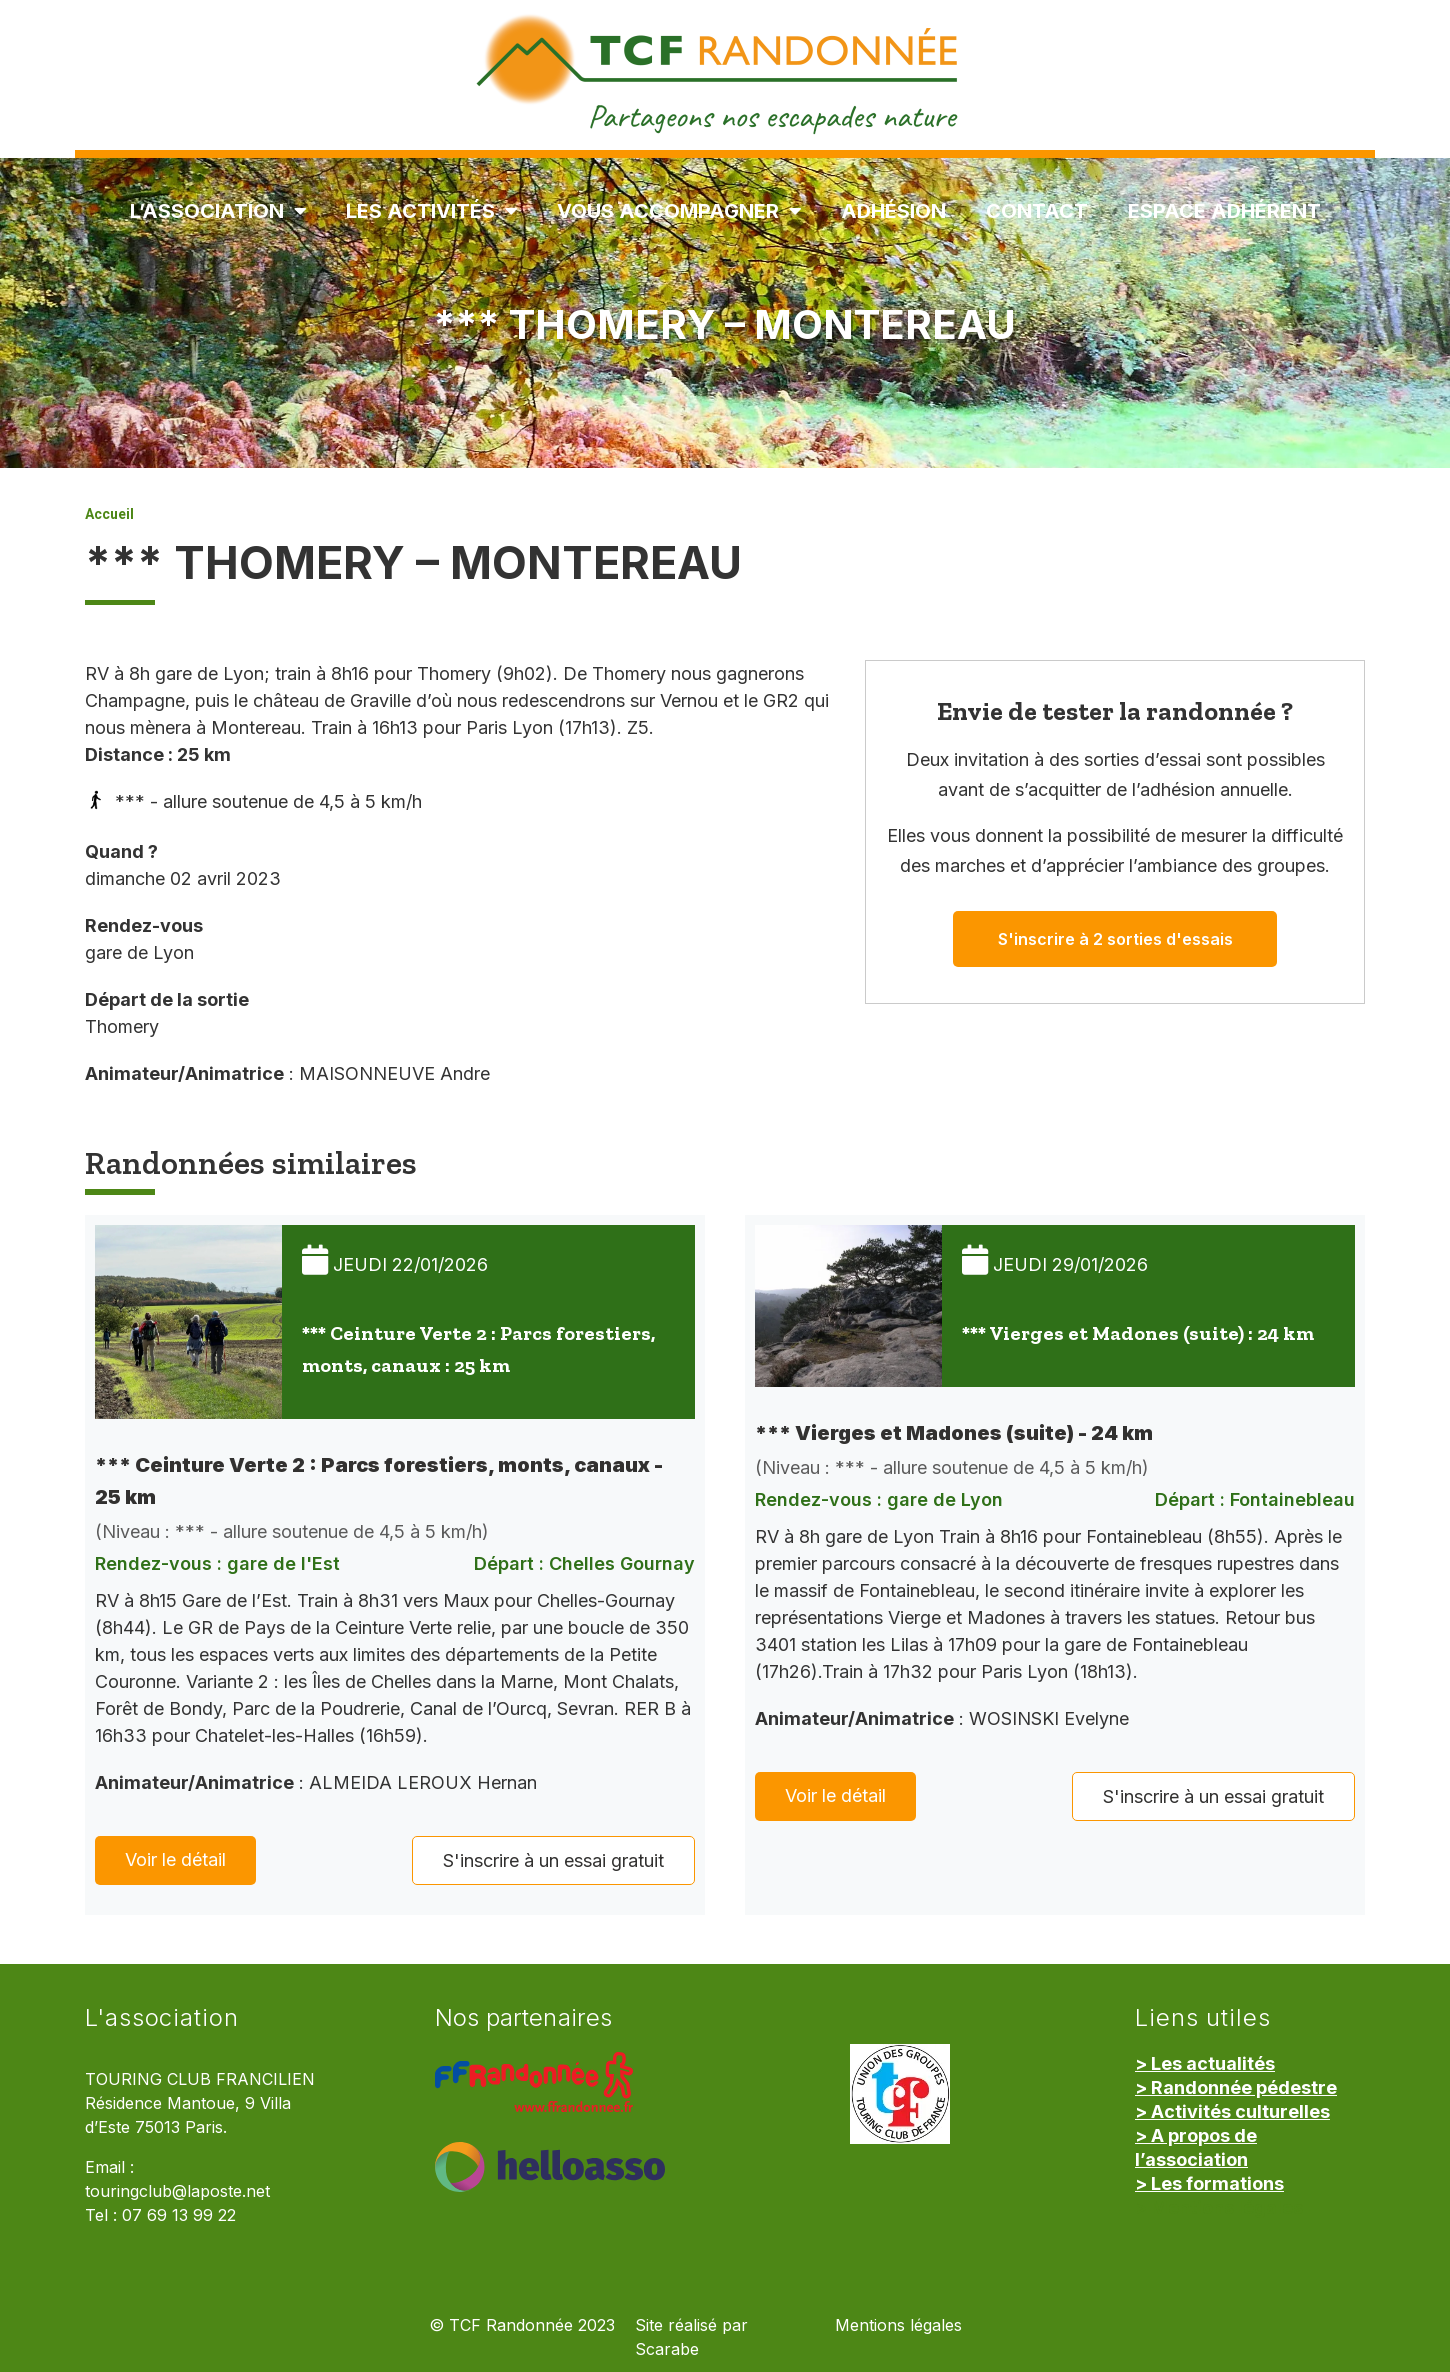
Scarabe (667, 2349)
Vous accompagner (679, 211)
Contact (1037, 211)
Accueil (109, 514)
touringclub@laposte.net (177, 2191)
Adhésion (893, 211)
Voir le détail (175, 1859)
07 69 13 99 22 (179, 2215)
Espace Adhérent (1224, 211)
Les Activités (431, 211)
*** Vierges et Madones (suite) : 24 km (1138, 1333)
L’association (218, 211)
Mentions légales (898, 2325)
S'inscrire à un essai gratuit (553, 1860)
